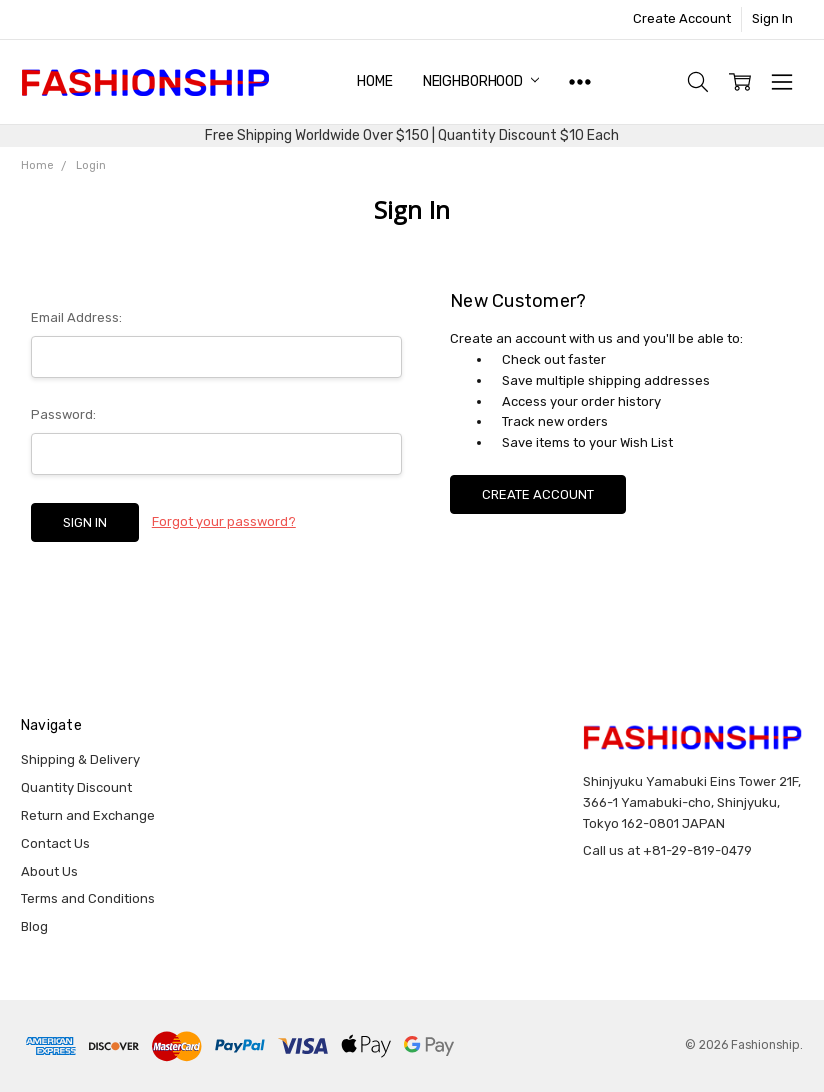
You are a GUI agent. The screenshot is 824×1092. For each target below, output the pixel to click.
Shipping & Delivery (80, 759)
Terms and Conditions (88, 898)
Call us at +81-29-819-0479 (667, 850)
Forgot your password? (224, 521)
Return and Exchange (88, 815)
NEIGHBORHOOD (481, 81)
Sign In (772, 18)
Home (374, 81)
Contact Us (55, 843)
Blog (34, 926)
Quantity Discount (76, 787)
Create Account (682, 18)
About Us (49, 871)
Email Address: (76, 317)
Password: (63, 414)
